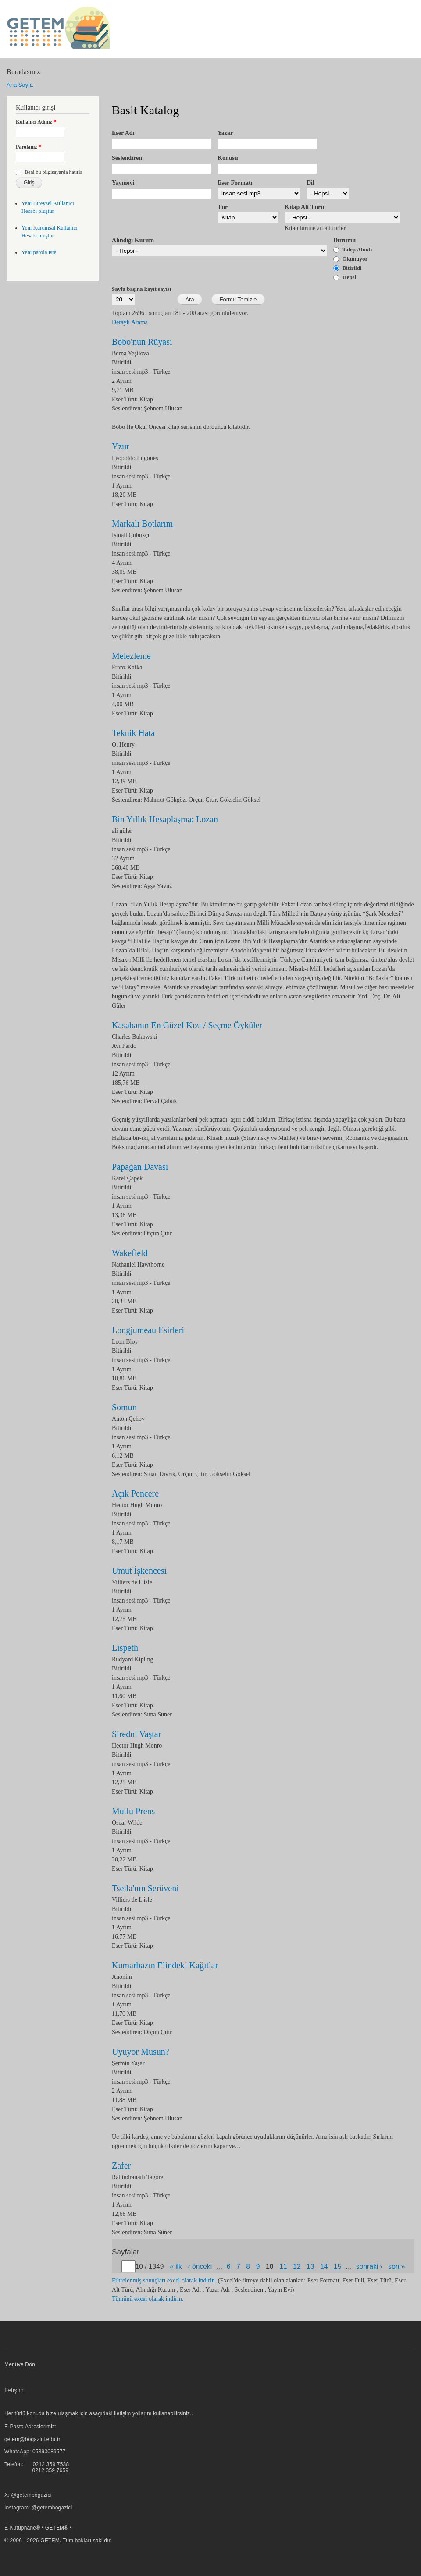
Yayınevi (123, 183)
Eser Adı (123, 133)
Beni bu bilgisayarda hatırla (53, 172)
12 (296, 2266)
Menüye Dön (19, 2364)
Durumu (344, 240)
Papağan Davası (140, 1166)
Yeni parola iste (39, 252)
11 (283, 2266)
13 (310, 2266)
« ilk (176, 2266)
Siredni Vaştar (136, 1734)
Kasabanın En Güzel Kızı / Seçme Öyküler (187, 1025)
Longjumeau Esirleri (148, 1330)
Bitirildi (352, 268)
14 (324, 2266)
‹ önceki (200, 2266)
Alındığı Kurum (133, 240)
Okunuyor (355, 258)
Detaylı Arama (130, 322)
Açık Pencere (135, 1493)
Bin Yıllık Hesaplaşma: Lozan (165, 819)
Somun (124, 1407)
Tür (223, 207)
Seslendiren (127, 158)
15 (337, 2266)
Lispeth (125, 1647)
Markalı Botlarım (142, 523)
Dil (310, 183)
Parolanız (28, 147)
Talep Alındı (357, 249)
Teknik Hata (133, 733)
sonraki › (369, 2266)
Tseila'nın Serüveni (145, 1888)
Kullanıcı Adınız (36, 122)
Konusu (228, 158)
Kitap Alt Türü (304, 207)
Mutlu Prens (133, 1811)
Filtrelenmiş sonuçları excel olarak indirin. (164, 2280)
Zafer (121, 2165)
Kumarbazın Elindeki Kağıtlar (165, 1965)
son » (396, 2266)
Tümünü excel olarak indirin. (147, 2299)
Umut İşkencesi (139, 1570)
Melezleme (131, 656)
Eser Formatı (235, 183)
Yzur (120, 446)
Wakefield (130, 1253)
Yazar (225, 133)
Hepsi (350, 277)
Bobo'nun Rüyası (142, 342)
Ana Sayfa (20, 84)
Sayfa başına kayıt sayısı (141, 289)
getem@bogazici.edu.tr (32, 2439)
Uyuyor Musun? (140, 2051)
